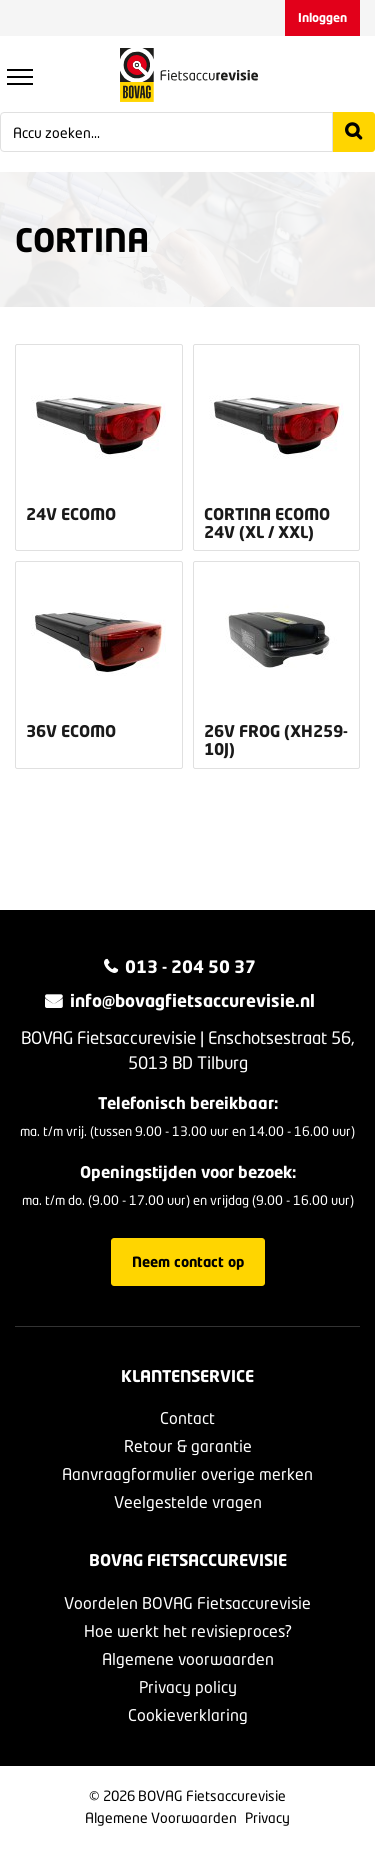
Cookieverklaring (188, 1714)
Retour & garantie (188, 1445)
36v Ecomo (71, 731)
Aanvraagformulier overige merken (187, 1473)
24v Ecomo (71, 514)
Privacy (267, 1817)
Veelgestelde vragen (188, 1501)
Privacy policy (188, 1686)
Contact (187, 1417)
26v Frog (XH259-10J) (276, 739)
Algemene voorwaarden (188, 1658)
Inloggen (322, 17)
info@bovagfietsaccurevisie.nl (192, 1000)
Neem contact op (188, 1261)
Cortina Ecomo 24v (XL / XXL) (267, 522)
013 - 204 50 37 (190, 966)
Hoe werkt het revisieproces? (188, 1630)
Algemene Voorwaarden (161, 1817)
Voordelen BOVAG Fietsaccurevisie (187, 1602)
